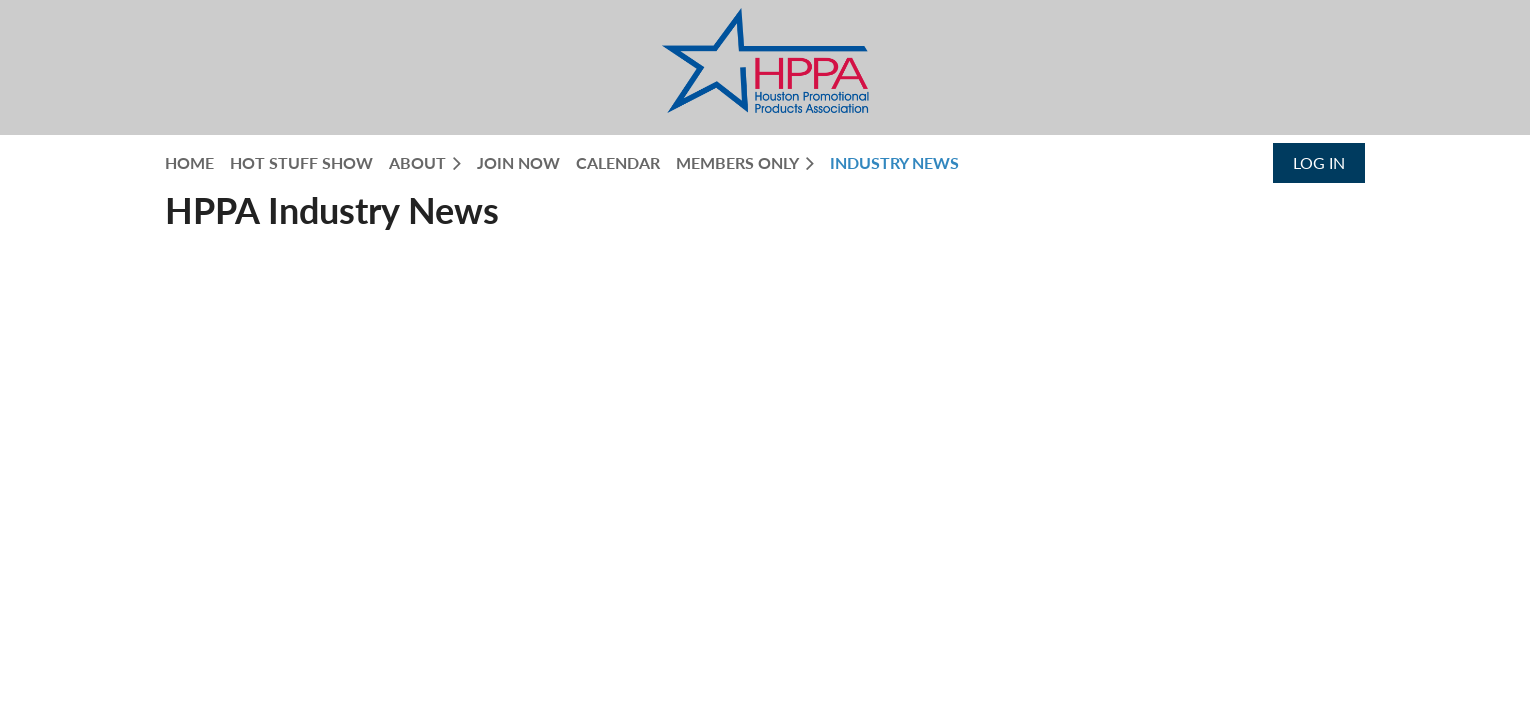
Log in (1319, 162)
